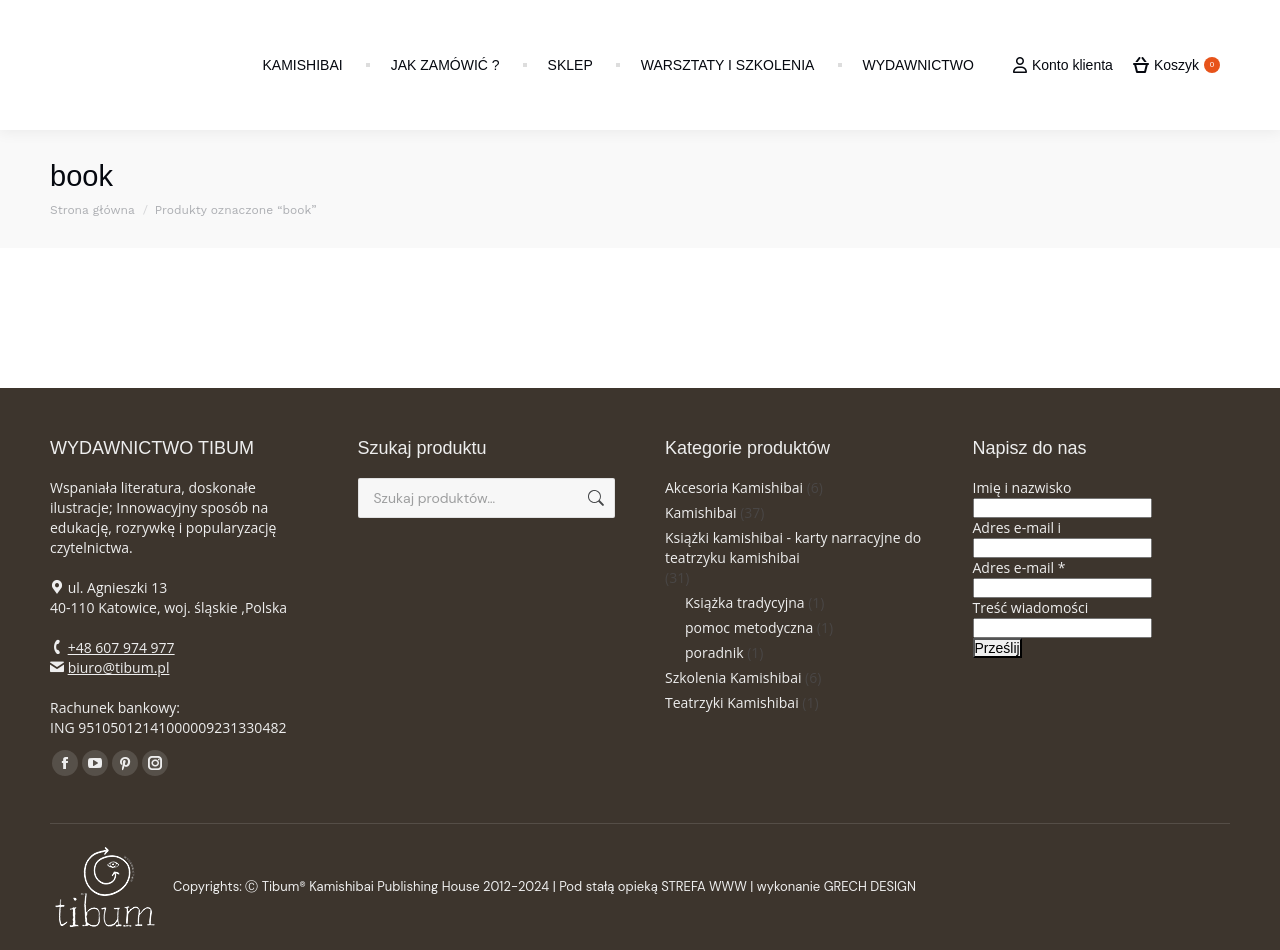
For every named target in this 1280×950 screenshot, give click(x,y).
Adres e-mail (1019, 567)
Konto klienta (1063, 65)
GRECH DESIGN (870, 886)
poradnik (714, 652)
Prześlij (997, 648)
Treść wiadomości (1031, 607)
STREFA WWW (704, 886)
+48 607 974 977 (121, 647)
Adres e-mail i (1017, 527)
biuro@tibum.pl (119, 667)
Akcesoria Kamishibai (734, 487)
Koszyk (1176, 65)
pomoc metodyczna (749, 627)
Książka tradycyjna (745, 602)
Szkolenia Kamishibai (733, 677)
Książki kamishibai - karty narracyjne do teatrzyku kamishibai (793, 547)
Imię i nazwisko (1022, 487)
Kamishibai (701, 512)
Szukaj (594, 498)
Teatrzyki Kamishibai (732, 702)
